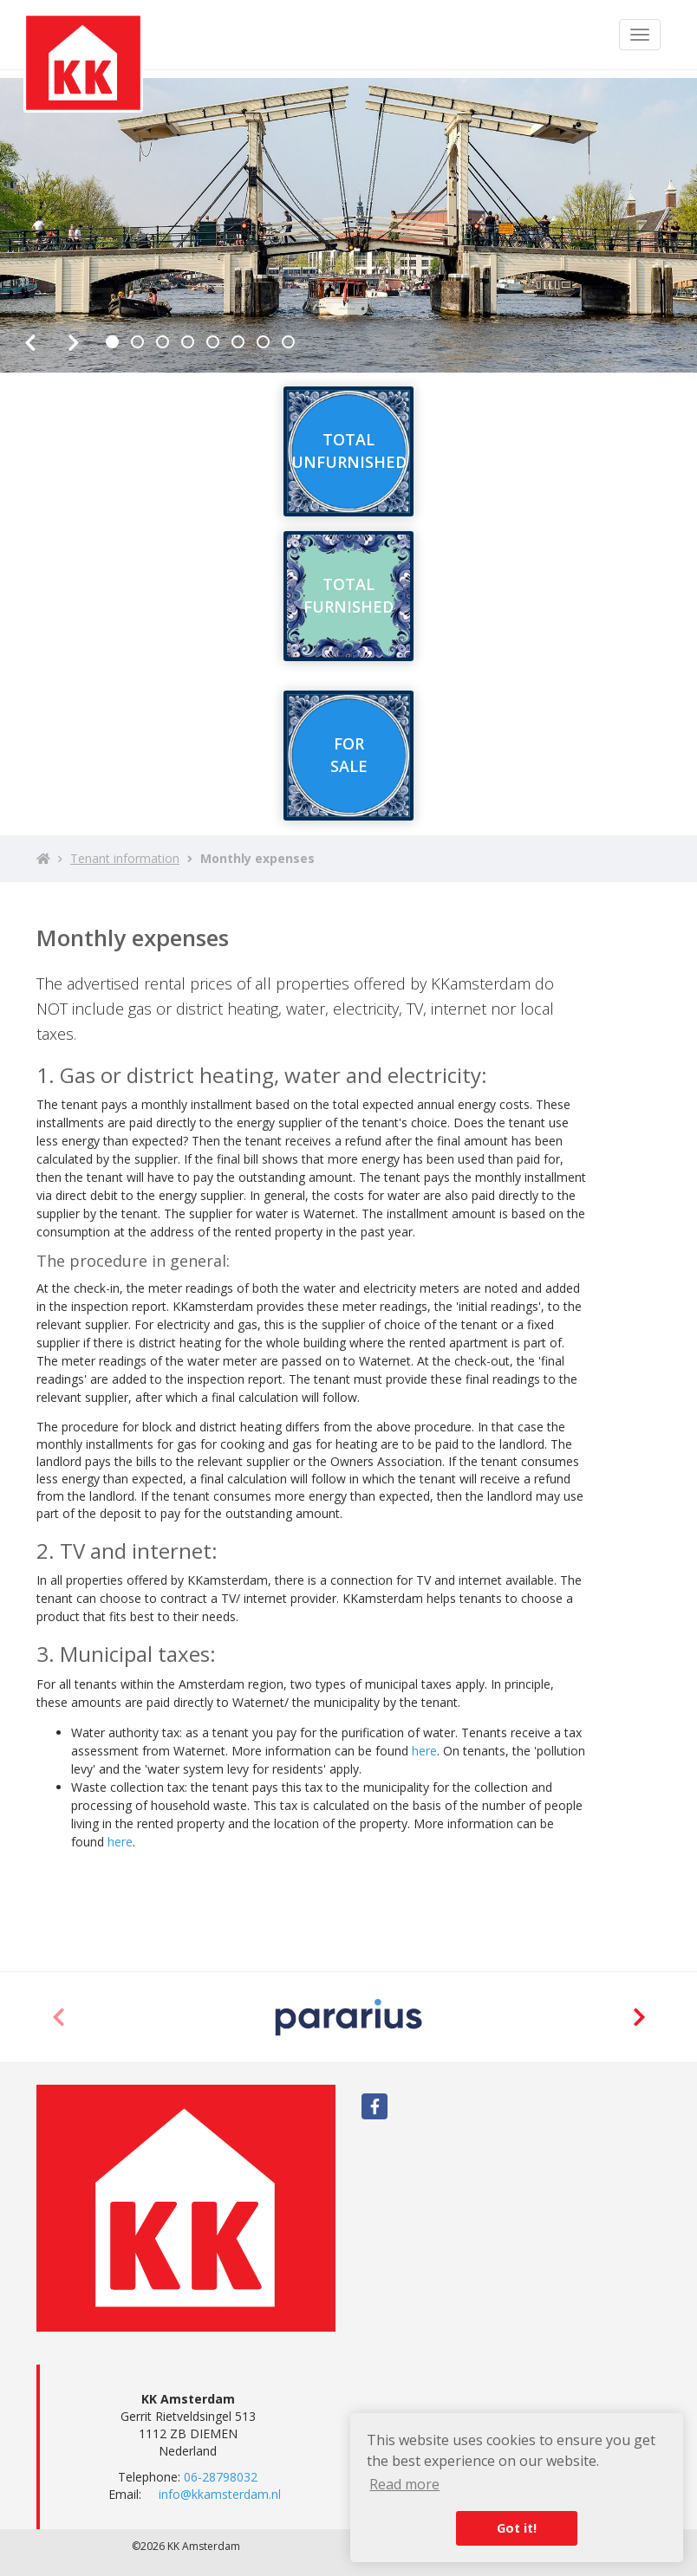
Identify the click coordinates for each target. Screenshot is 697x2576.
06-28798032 (220, 2477)
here (424, 1750)
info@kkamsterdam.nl (220, 2494)
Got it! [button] (517, 2528)
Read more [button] (404, 2484)
